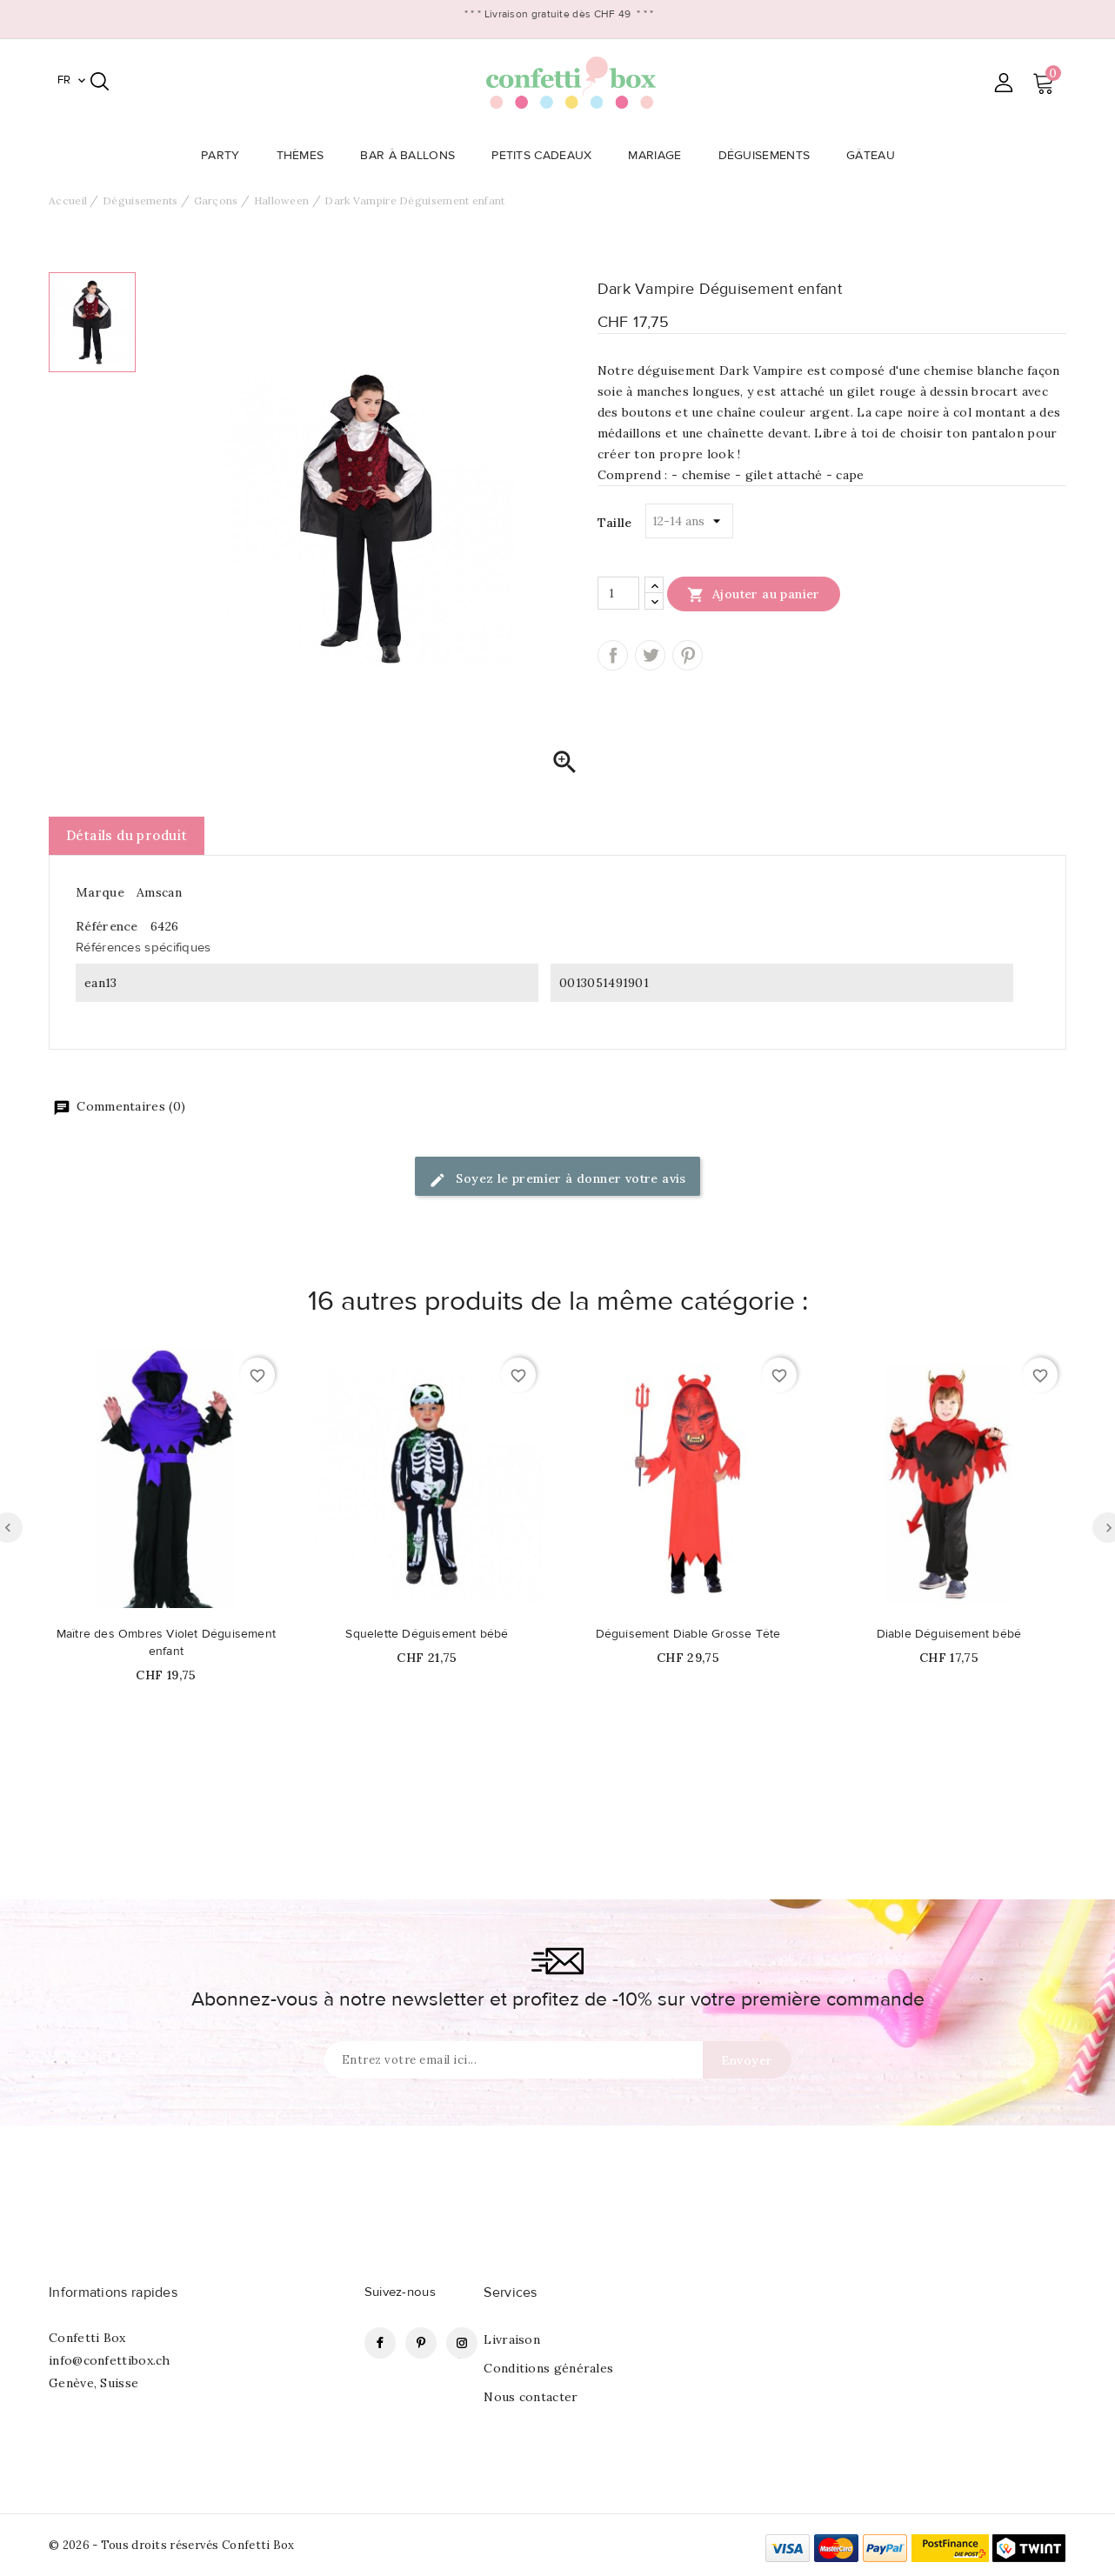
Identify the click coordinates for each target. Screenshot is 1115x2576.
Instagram (461, 2343)
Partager (612, 655)
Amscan (159, 892)
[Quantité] (618, 593)
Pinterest (687, 655)
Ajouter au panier (753, 594)
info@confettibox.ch (109, 2360)
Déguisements (769, 155)
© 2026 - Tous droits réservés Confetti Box (172, 2545)
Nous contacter (531, 2397)
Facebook (380, 2343)
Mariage (659, 155)
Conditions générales (548, 2368)
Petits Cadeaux (546, 155)
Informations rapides (113, 2292)
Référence (107, 926)
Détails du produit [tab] (126, 835)
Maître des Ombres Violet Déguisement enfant (166, 1642)
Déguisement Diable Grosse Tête (688, 1634)
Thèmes (306, 155)
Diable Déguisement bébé (949, 1634)
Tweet (650, 655)
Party (225, 155)
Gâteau (875, 155)
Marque (100, 892)
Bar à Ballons (412, 155)
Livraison (512, 2339)
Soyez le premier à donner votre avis (557, 1180)
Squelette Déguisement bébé (426, 1634)
